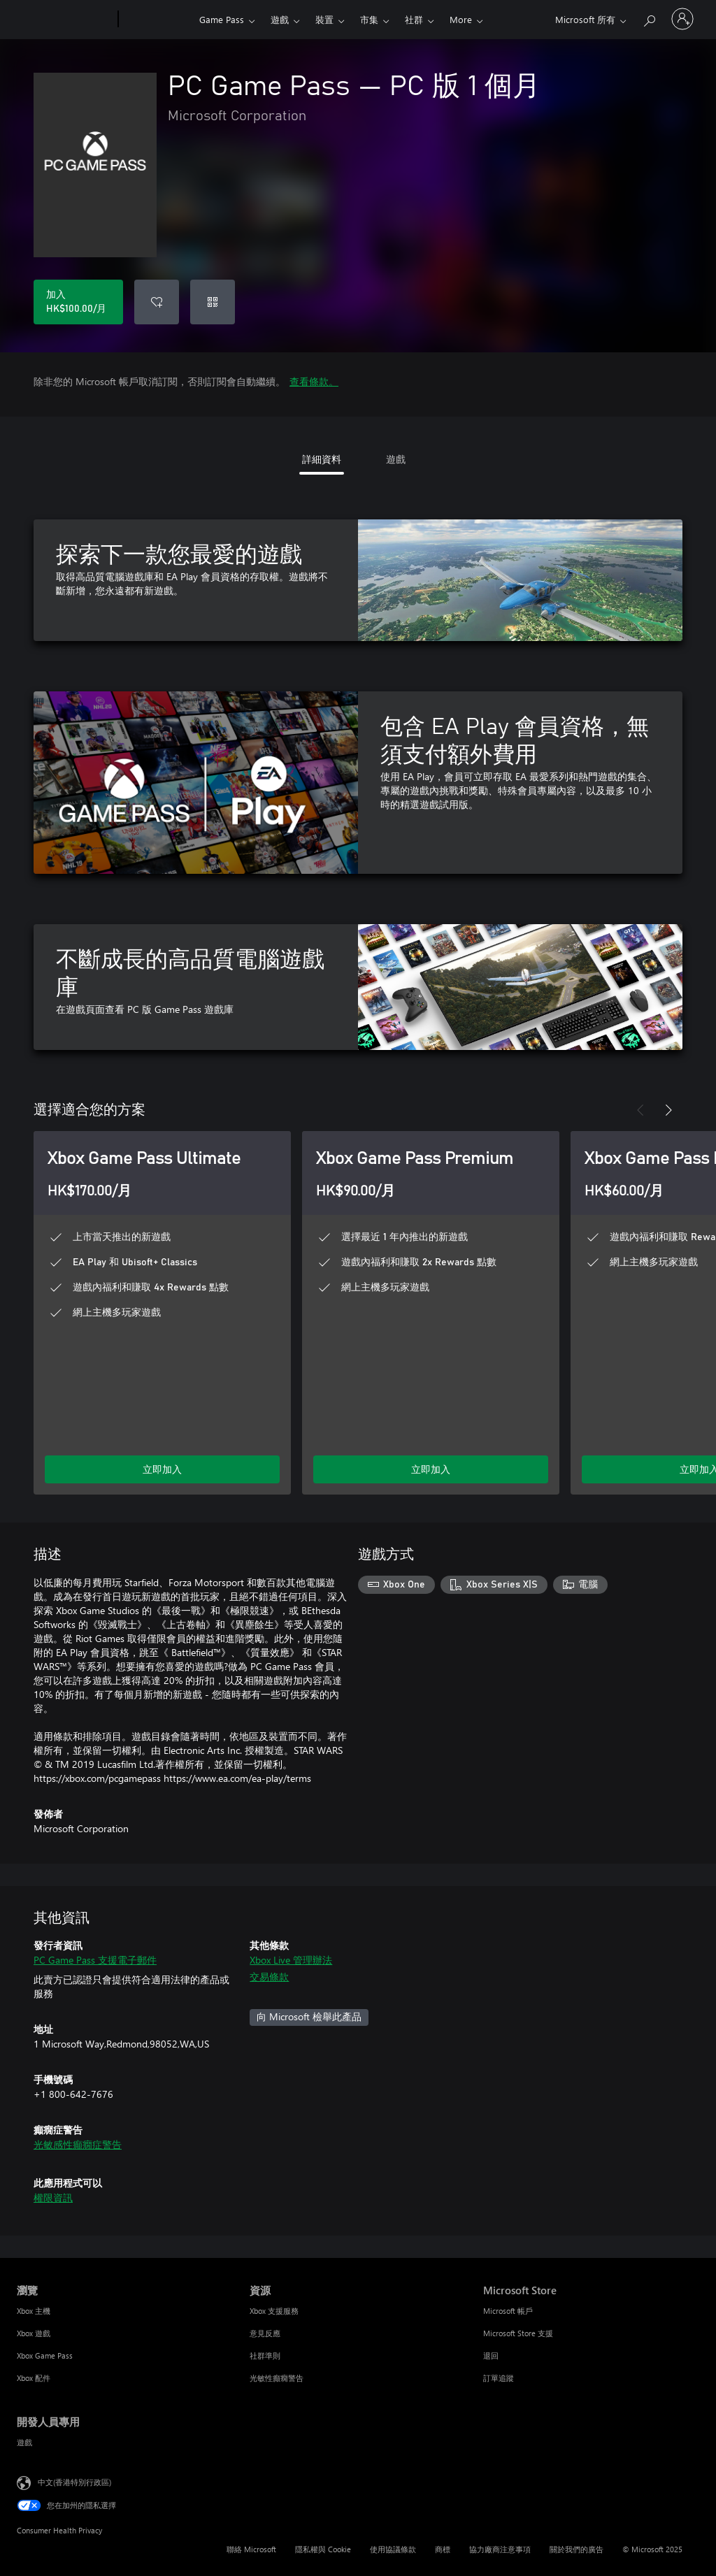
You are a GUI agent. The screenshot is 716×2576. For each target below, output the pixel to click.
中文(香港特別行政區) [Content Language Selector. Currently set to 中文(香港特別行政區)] (74, 2482)
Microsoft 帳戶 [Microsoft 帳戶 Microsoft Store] (508, 2310)
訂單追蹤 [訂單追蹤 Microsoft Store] (498, 2377)
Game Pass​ (221, 19)
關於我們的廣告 (576, 2549)
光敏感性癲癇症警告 (78, 2144)
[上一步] (640, 1110)
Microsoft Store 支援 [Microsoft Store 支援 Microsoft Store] (518, 2333)
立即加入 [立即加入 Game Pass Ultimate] (162, 1469)
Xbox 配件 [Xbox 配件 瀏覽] (33, 2377)
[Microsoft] (65, 19)
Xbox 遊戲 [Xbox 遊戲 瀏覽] (33, 2333)
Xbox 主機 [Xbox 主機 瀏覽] (33, 2310)
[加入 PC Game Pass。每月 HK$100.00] (78, 302)
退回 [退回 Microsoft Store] (491, 2355)
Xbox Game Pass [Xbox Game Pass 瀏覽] (45, 2355)
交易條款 (269, 1976)
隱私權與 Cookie (323, 2549)
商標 (442, 2549)
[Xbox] (157, 19)
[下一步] (668, 1110)
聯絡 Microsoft (251, 2549)
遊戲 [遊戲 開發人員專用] (24, 2442)
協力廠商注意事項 (500, 2549)
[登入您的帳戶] (682, 19)
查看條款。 (313, 381)
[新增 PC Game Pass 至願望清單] (156, 302)
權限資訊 (53, 2197)
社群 (414, 19)
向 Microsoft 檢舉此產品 (309, 2016)
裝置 (324, 19)
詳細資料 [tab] (321, 459)
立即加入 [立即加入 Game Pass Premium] (430, 1469)
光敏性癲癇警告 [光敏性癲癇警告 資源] (276, 2377)
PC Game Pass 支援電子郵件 (95, 1959)
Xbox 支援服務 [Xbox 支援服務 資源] (274, 2310)
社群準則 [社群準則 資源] (265, 2355)
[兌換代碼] (212, 302)
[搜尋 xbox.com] (648, 18)
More (461, 19)
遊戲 (280, 19)
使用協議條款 (393, 2549)
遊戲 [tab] (396, 459)
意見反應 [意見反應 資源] (265, 2333)
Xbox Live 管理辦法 (291, 1959)
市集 (369, 19)
